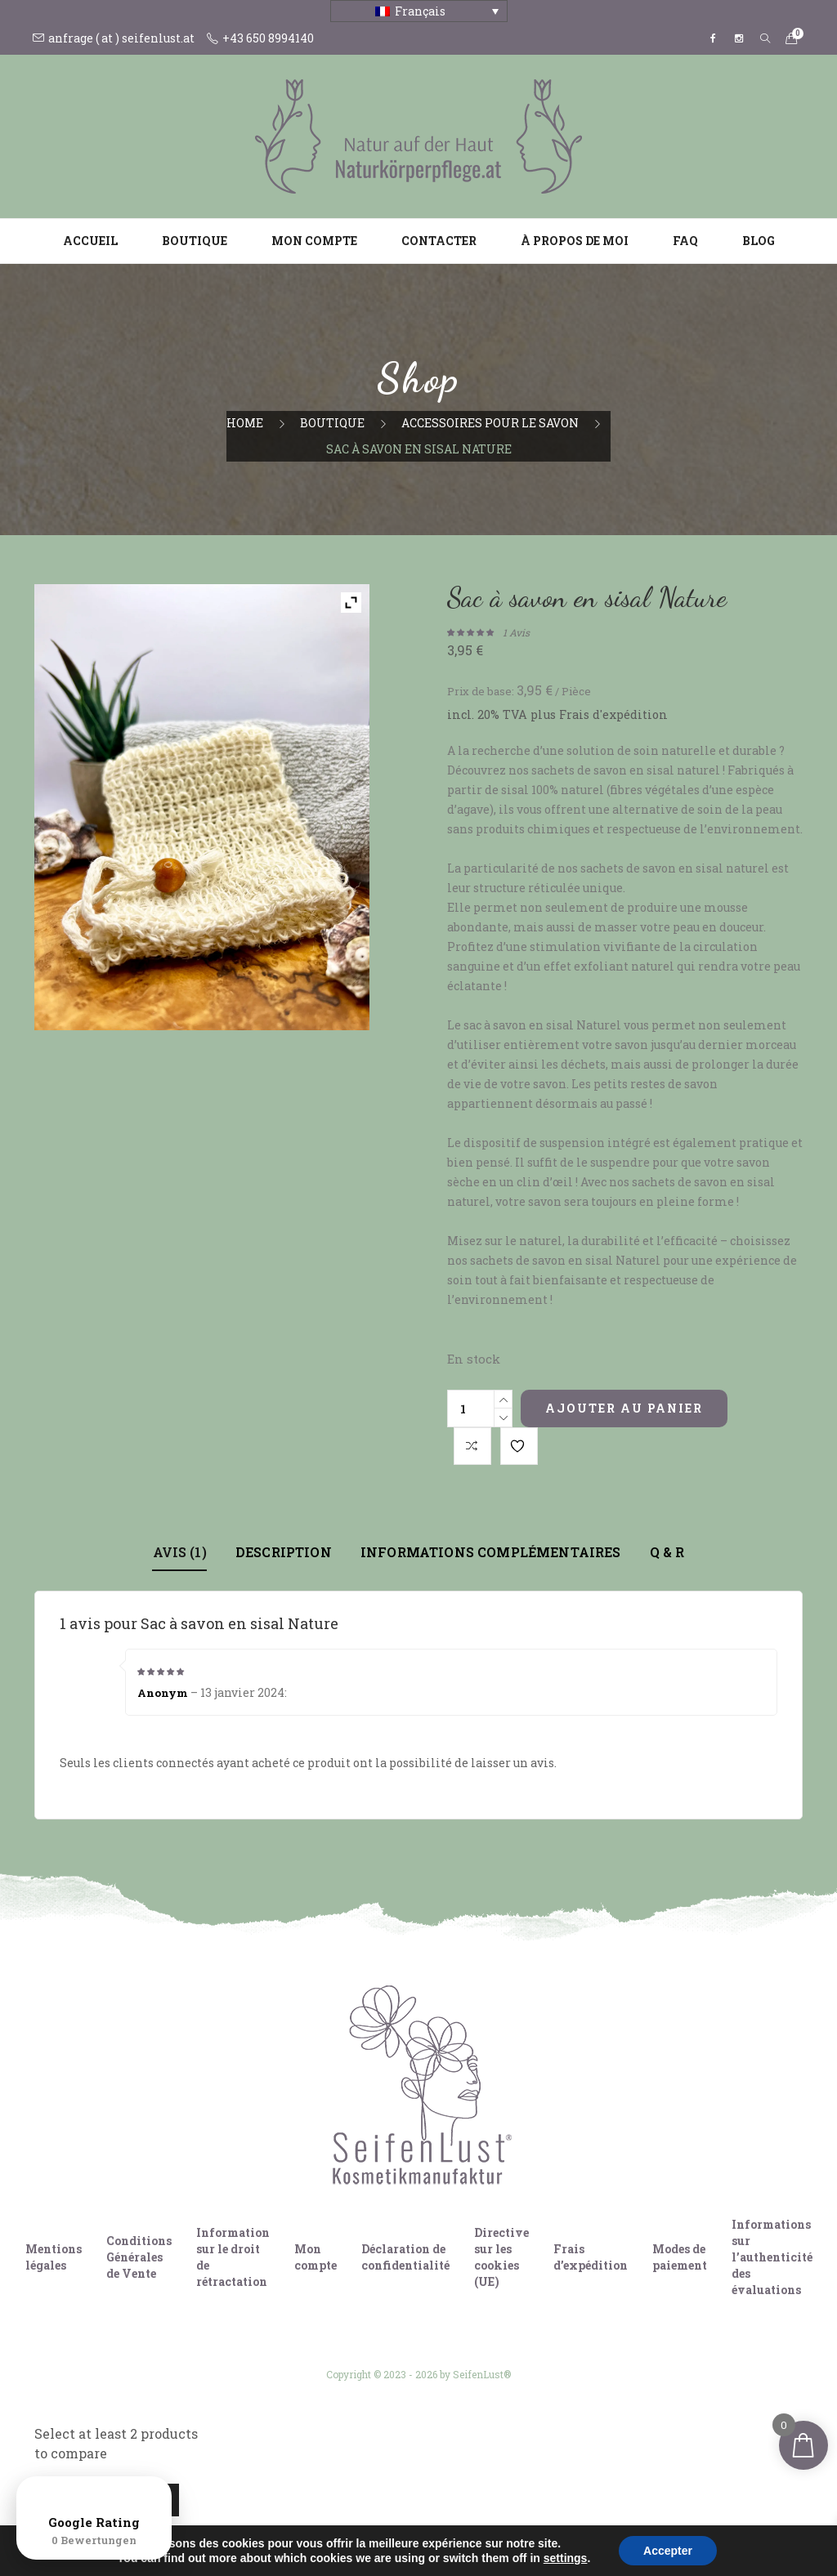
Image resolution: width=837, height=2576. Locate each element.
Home (244, 423)
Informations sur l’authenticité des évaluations (772, 2257)
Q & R (666, 1551)
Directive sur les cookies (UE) (501, 2257)
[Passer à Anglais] (402, 2534)
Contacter (439, 240)
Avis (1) (180, 1551)
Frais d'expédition (613, 714)
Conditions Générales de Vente (139, 2257)
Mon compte (314, 240)
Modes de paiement (679, 2257)
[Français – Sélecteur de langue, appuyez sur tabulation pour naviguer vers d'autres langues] (419, 11)
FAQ (685, 240)
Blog (758, 240)
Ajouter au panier (624, 1408)
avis (516, 632)
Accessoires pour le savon (490, 423)
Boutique (194, 240)
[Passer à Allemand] (371, 2534)
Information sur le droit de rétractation (233, 2257)
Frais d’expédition (590, 2257)
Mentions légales (53, 2257)
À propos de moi (575, 240)
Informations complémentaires (490, 1551)
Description (283, 1551)
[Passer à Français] (465, 2534)
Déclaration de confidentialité (405, 2257)
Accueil (90, 240)
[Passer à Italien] (434, 2534)
